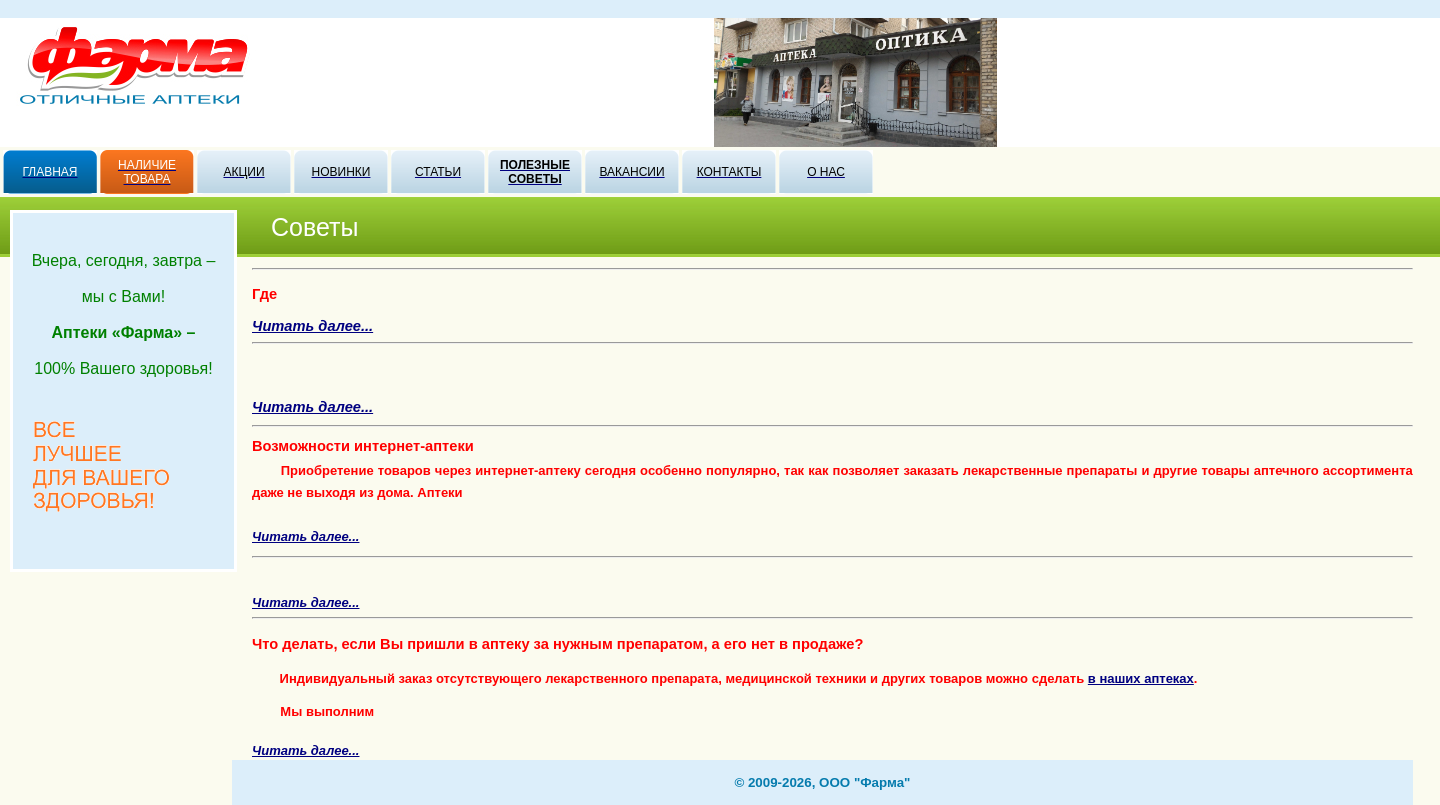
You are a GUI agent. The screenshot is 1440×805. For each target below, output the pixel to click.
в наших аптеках (1141, 678)
